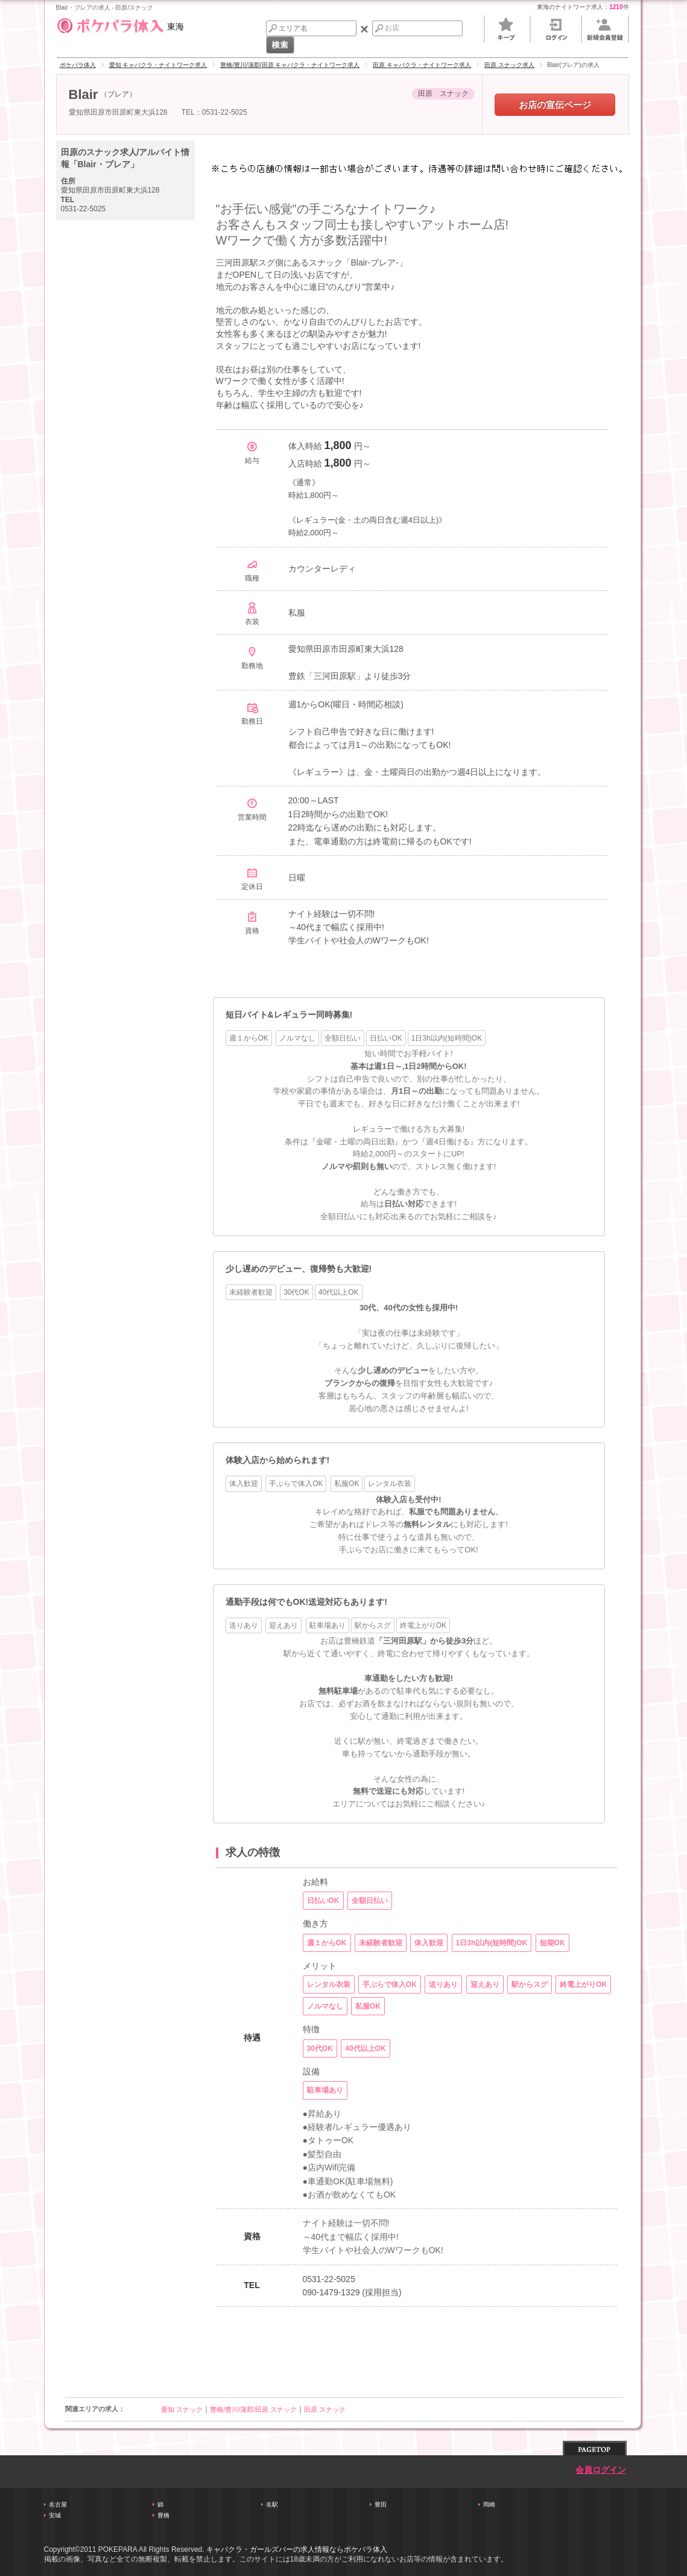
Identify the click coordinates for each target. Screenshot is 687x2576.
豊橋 (163, 2515)
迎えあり (283, 1625)
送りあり (243, 1625)
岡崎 (489, 2504)
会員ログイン (600, 2470)
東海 (120, 24)
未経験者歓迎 (251, 1292)
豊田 (381, 2504)
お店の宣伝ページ (555, 105)
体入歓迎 (243, 1483)
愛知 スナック (182, 2409)
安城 (55, 2515)
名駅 (272, 2504)
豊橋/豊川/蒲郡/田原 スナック (253, 2409)
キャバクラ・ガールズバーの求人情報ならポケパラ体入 (296, 2549)
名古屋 (58, 2504)
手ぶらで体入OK (296, 1483)
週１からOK (248, 1038)
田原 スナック (325, 2409)
